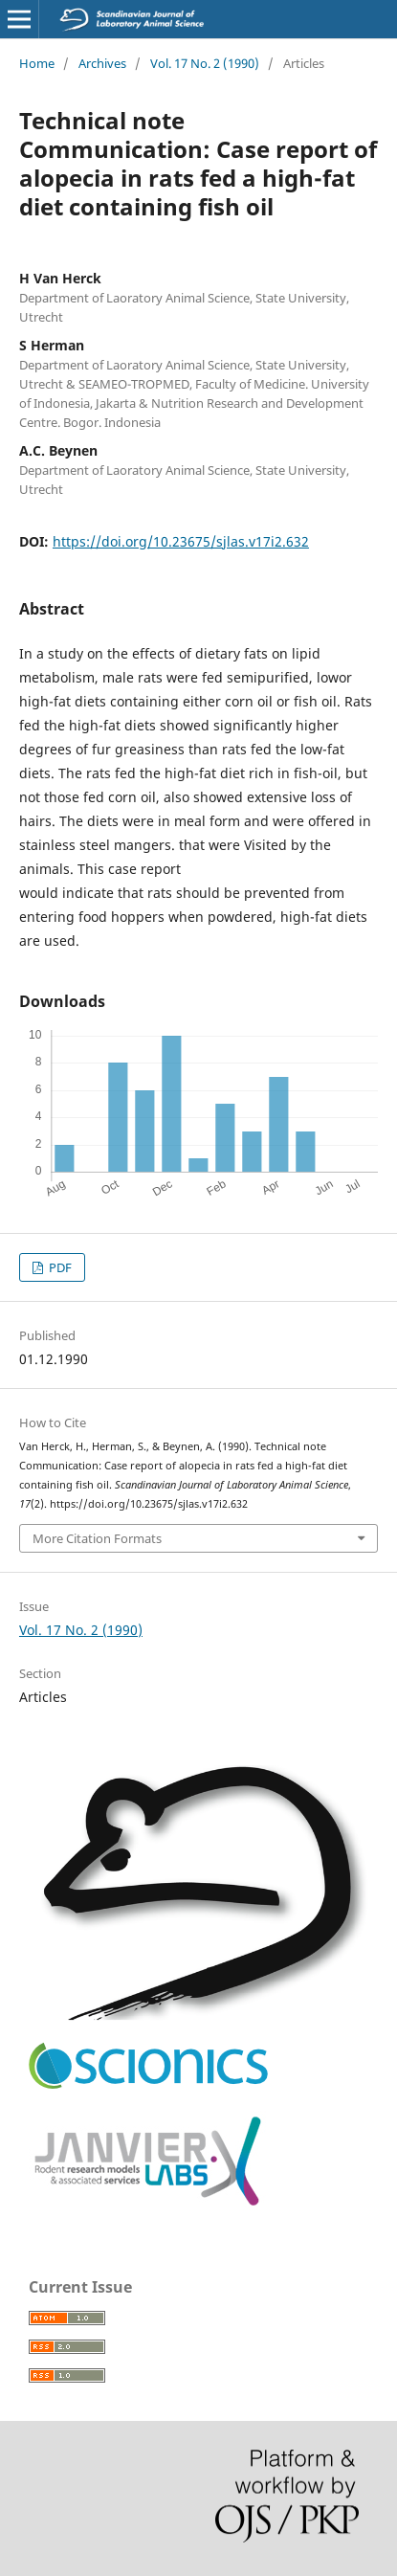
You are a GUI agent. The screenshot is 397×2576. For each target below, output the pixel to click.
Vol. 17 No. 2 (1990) (204, 63)
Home (37, 63)
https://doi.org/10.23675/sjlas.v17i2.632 (181, 541)
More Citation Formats (97, 1538)
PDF (59, 1267)
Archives (102, 63)
